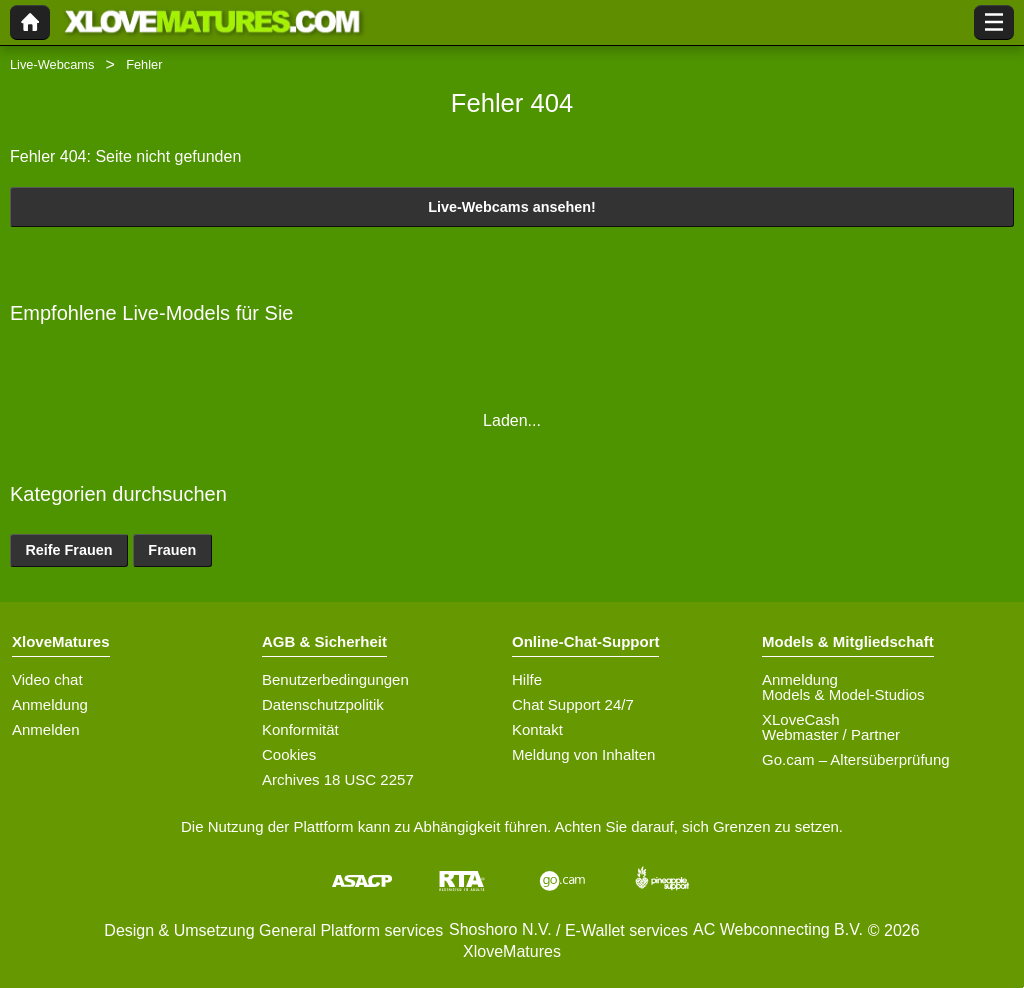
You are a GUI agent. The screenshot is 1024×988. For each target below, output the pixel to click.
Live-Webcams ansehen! (512, 207)
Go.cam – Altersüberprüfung (856, 759)
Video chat (47, 679)
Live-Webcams (52, 64)
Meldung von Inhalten (583, 754)
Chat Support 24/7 (573, 704)
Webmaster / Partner (831, 734)
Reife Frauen (68, 550)
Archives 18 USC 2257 (338, 779)
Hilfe (527, 679)
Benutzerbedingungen (335, 679)
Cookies (289, 754)
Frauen (172, 550)
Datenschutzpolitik (323, 704)
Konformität (300, 729)
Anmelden (46, 729)
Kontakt (537, 729)
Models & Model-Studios (843, 694)
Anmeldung (50, 704)
